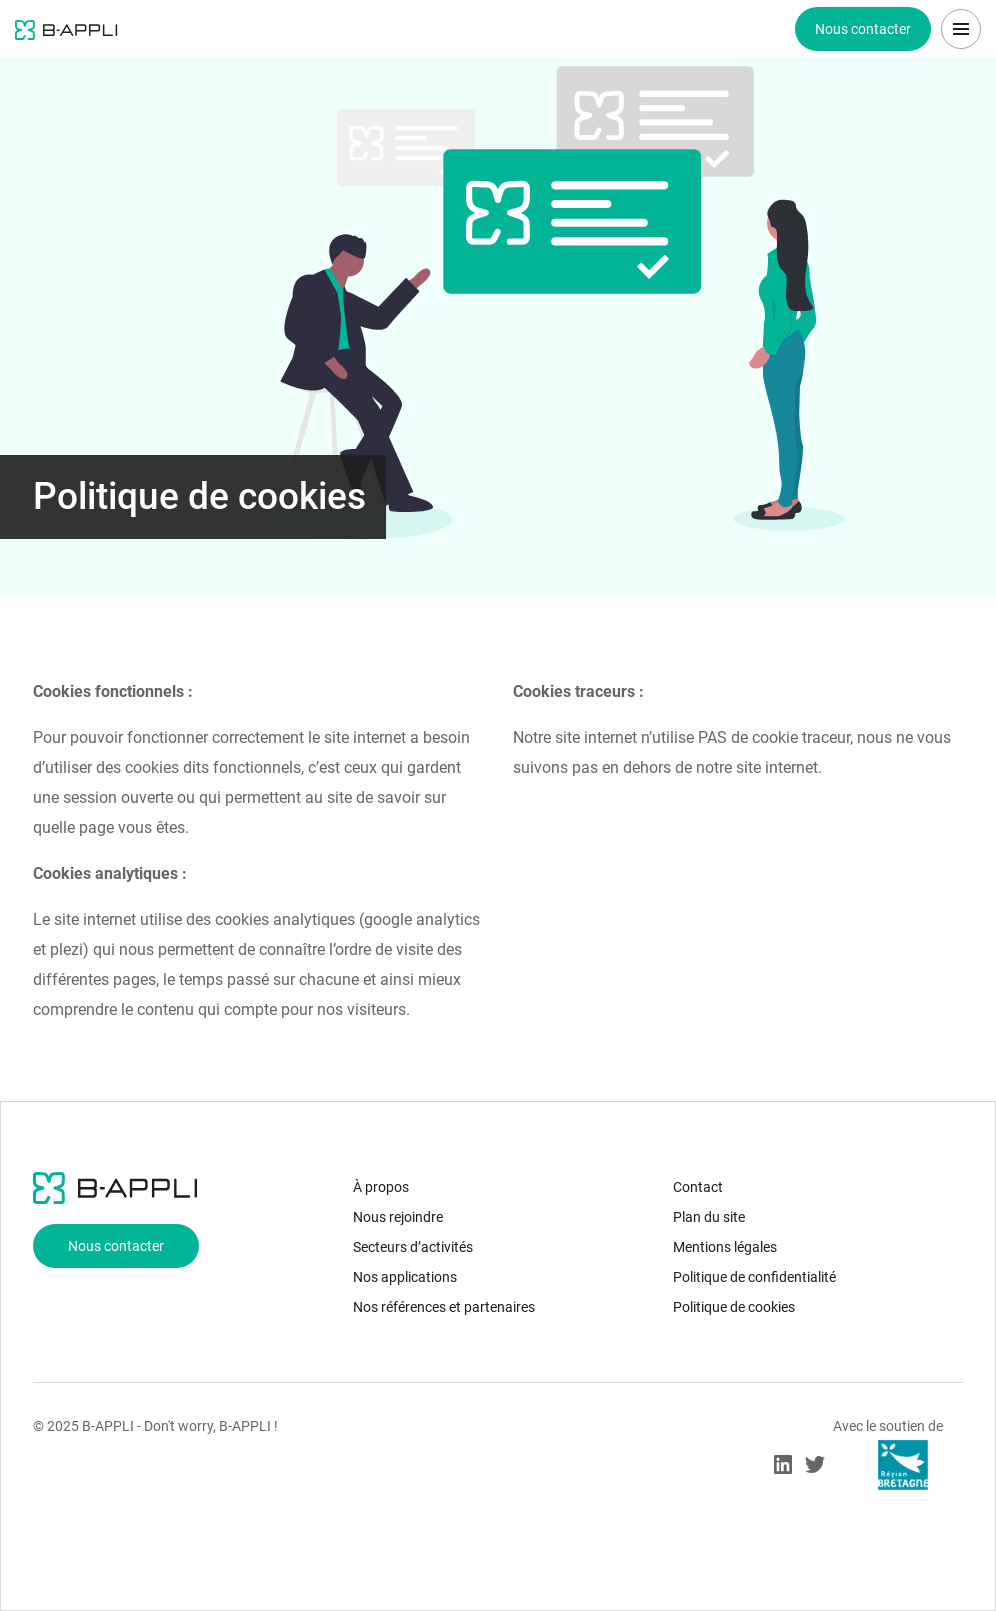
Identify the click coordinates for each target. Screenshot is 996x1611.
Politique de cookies (734, 1307)
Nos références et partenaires (444, 1307)
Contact (698, 1187)
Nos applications (405, 1277)
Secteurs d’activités (413, 1247)
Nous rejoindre (398, 1217)
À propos (381, 1187)
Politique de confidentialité (754, 1277)
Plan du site (709, 1217)
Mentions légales (725, 1247)
